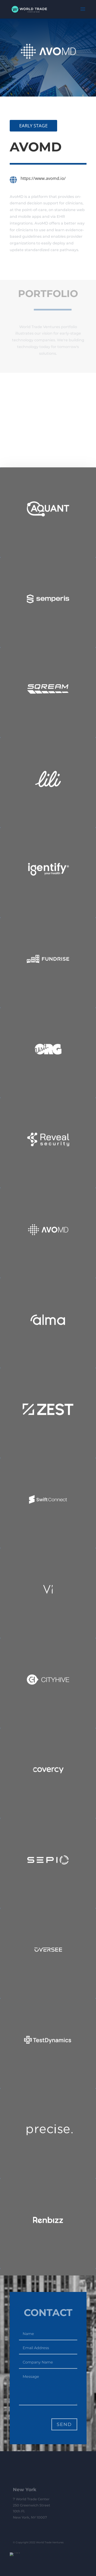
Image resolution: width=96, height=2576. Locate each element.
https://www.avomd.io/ (43, 178)
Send (64, 2424)
